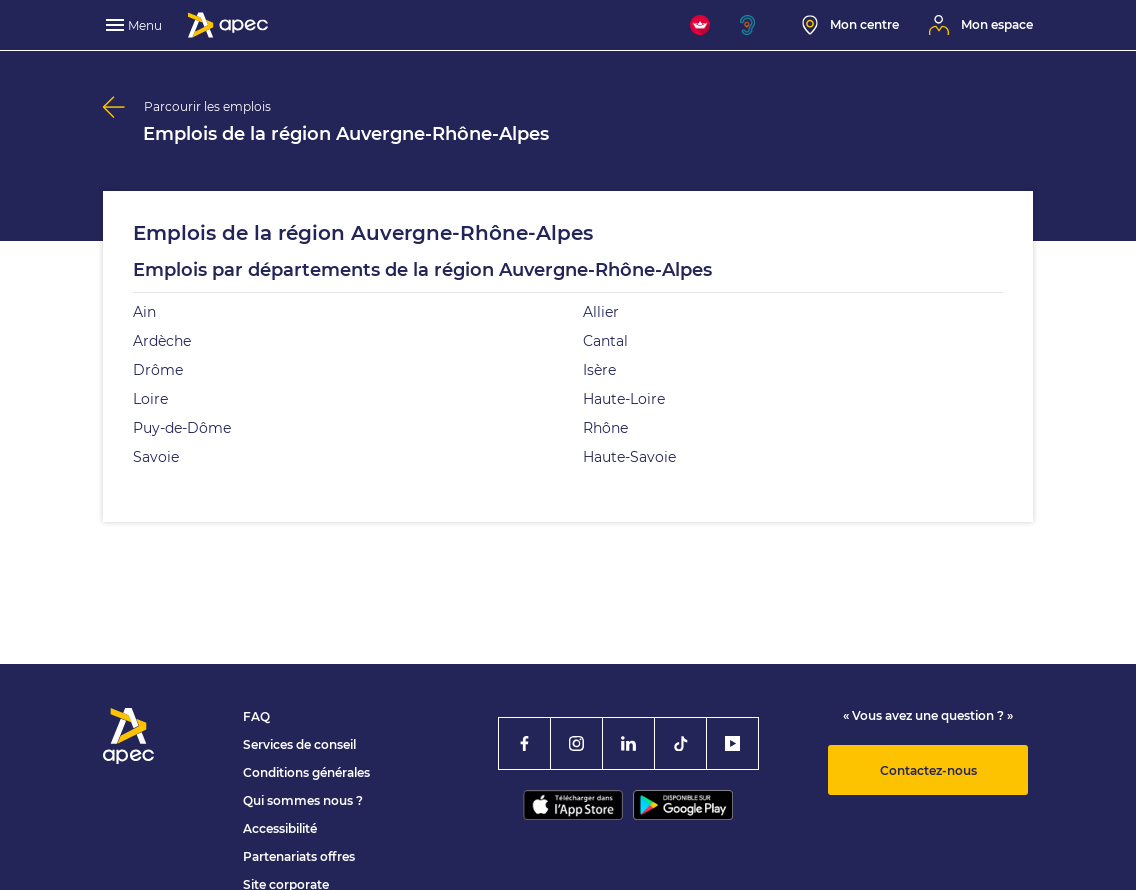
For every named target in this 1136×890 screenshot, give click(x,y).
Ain (144, 312)
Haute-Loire (624, 399)
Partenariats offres (299, 856)
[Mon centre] (850, 25)
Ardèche (162, 341)
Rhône (605, 428)
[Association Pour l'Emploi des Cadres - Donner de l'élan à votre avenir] (228, 25)
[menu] (136, 25)
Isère (599, 370)
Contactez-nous (928, 770)
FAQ (256, 716)
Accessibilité (280, 828)
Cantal (605, 341)
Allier (601, 312)
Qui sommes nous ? (303, 800)
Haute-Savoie (629, 457)
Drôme (158, 370)
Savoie (156, 457)
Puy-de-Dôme (182, 428)
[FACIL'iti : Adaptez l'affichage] (700, 25)
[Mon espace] (981, 25)
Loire (150, 399)
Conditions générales (306, 772)
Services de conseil (299, 744)
